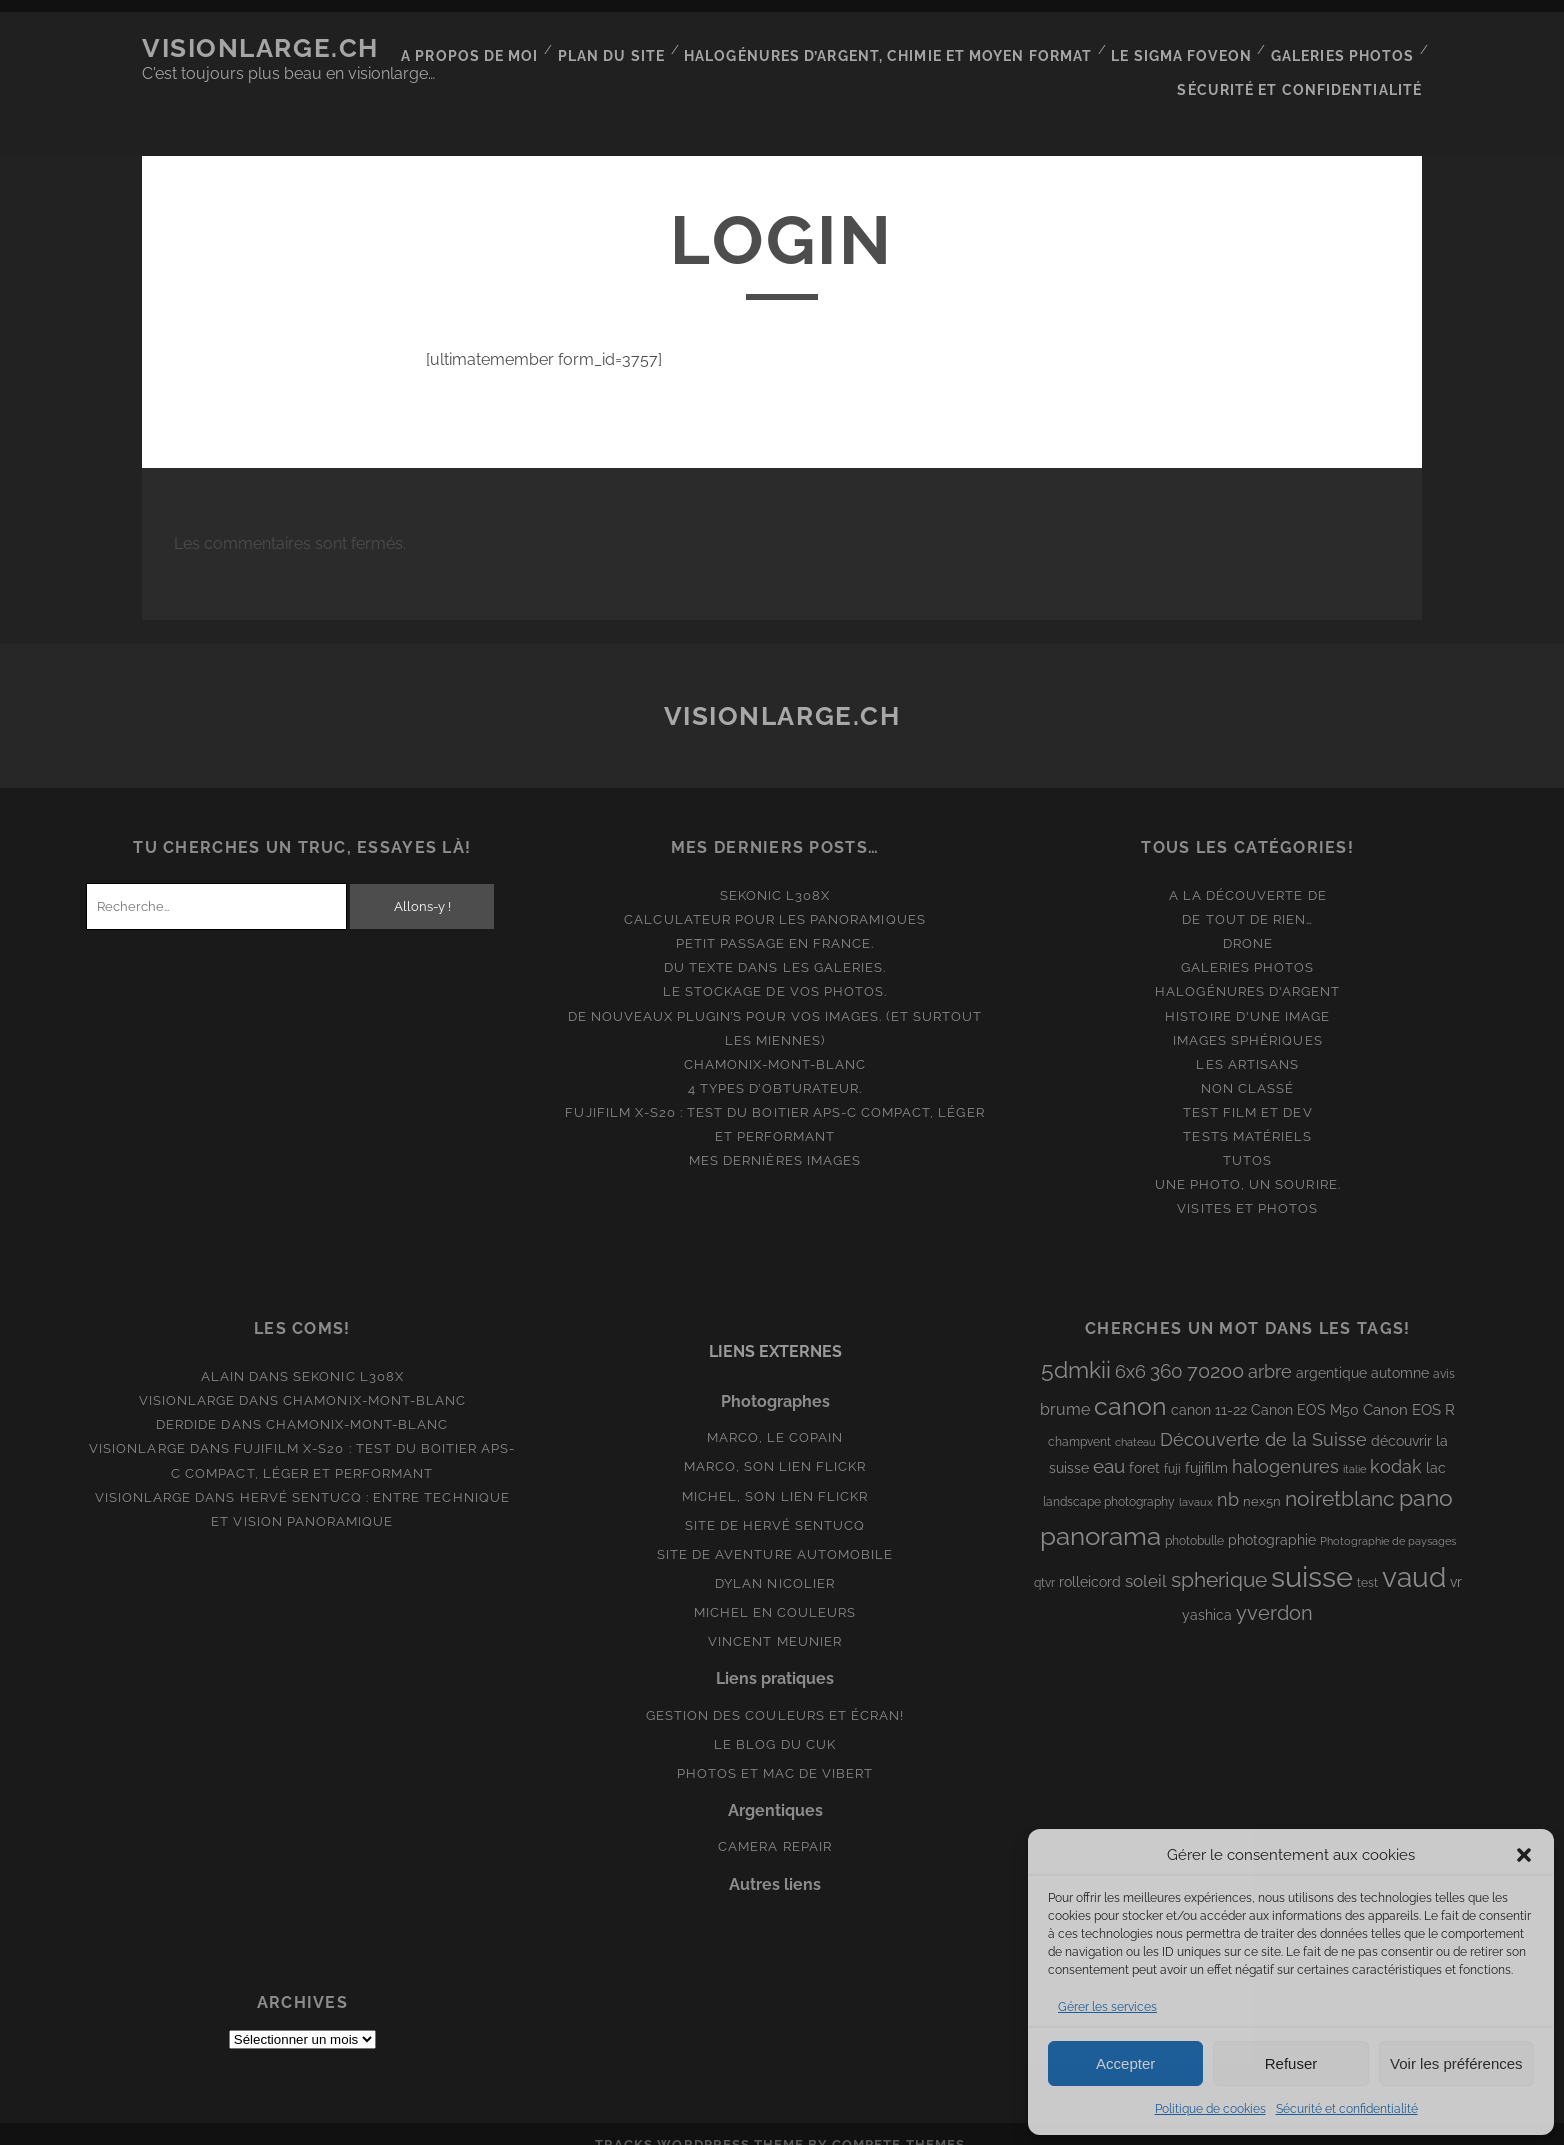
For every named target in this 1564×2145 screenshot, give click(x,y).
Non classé (1247, 1066)
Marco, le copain (775, 1416)
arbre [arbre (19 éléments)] (1270, 1349)
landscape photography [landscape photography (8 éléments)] (1109, 1480)
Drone (1248, 921)
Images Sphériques (1248, 1018)
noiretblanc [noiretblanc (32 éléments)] (1340, 1476)
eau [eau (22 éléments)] (1109, 1444)
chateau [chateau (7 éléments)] (1135, 1420)
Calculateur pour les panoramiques (774, 897)
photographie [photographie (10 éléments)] (1272, 1518)
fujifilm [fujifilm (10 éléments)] (1206, 1446)
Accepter (1125, 2063)
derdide (186, 1403)
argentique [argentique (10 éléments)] (1331, 1351)
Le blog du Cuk (775, 1722)
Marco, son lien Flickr (775, 1445)
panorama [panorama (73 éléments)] (1100, 1513)
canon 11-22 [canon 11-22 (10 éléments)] (1209, 1388)
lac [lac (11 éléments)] (1436, 1446)
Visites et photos (1247, 1186)
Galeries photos (1345, 48)
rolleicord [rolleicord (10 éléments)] (1090, 1560)
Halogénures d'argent (1247, 970)
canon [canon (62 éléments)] (1130, 1384)
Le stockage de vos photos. (775, 970)
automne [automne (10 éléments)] (1400, 1351)
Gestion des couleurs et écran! (775, 1693)
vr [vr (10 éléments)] (1456, 1560)
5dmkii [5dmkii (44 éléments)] (1076, 1347)
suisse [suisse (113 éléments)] (1312, 1554)
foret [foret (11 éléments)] (1144, 1446)
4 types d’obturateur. (775, 1066)
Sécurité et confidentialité (1347, 2109)
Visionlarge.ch (260, 48)
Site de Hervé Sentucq (775, 1503)
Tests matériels (1247, 1114)
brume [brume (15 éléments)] (1065, 1387)
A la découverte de (1248, 873)
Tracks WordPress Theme (699, 2122)
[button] (1524, 1855)
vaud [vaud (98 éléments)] (1414, 1555)
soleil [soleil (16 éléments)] (1146, 1559)
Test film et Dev (1248, 1090)
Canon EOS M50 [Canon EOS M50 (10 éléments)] (1305, 1388)
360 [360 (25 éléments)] (1166, 1349)
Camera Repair (775, 1825)
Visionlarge (187, 1379)
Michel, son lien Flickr (775, 1474)
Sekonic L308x (775, 873)
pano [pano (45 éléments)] (1426, 1475)
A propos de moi (498, 48)
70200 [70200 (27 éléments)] (1215, 1349)
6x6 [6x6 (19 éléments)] (1130, 1349)
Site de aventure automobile (775, 1532)
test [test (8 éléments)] (1367, 1561)
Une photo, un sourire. (1248, 1162)
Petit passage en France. (775, 921)
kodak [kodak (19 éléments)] (1396, 1444)
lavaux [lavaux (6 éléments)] (1196, 1480)
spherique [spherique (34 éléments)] (1219, 1557)
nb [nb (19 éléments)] (1228, 1477)
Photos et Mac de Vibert (775, 1751)
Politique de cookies (1210, 2109)
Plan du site (636, 48)
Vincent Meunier (775, 1619)
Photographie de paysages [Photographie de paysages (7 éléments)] (1388, 1519)
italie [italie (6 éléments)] (1354, 1447)
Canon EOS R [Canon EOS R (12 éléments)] (1409, 1387)
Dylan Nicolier (775, 1561)
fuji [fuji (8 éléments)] (1172, 1447)
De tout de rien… (1247, 897)
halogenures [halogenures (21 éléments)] (1285, 1444)
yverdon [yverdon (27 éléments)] (1274, 1591)
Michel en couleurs (775, 1590)
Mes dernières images (775, 1138)
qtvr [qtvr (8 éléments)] (1044, 1561)
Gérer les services (1107, 2007)
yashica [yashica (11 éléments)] (1207, 1593)
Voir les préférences (1456, 2063)
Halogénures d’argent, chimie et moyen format (903, 48)
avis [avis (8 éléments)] (1444, 1352)
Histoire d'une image (1247, 994)
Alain (223, 1354)
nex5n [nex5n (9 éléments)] (1262, 1479)
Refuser (1291, 2063)
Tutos (1247, 1138)
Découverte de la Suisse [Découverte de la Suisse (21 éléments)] (1263, 1417)
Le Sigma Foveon (1187, 48)
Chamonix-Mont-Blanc (775, 1042)
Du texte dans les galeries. (775, 946)
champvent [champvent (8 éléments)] (1079, 1420)
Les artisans (1247, 1042)
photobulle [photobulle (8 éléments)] (1194, 1519)
